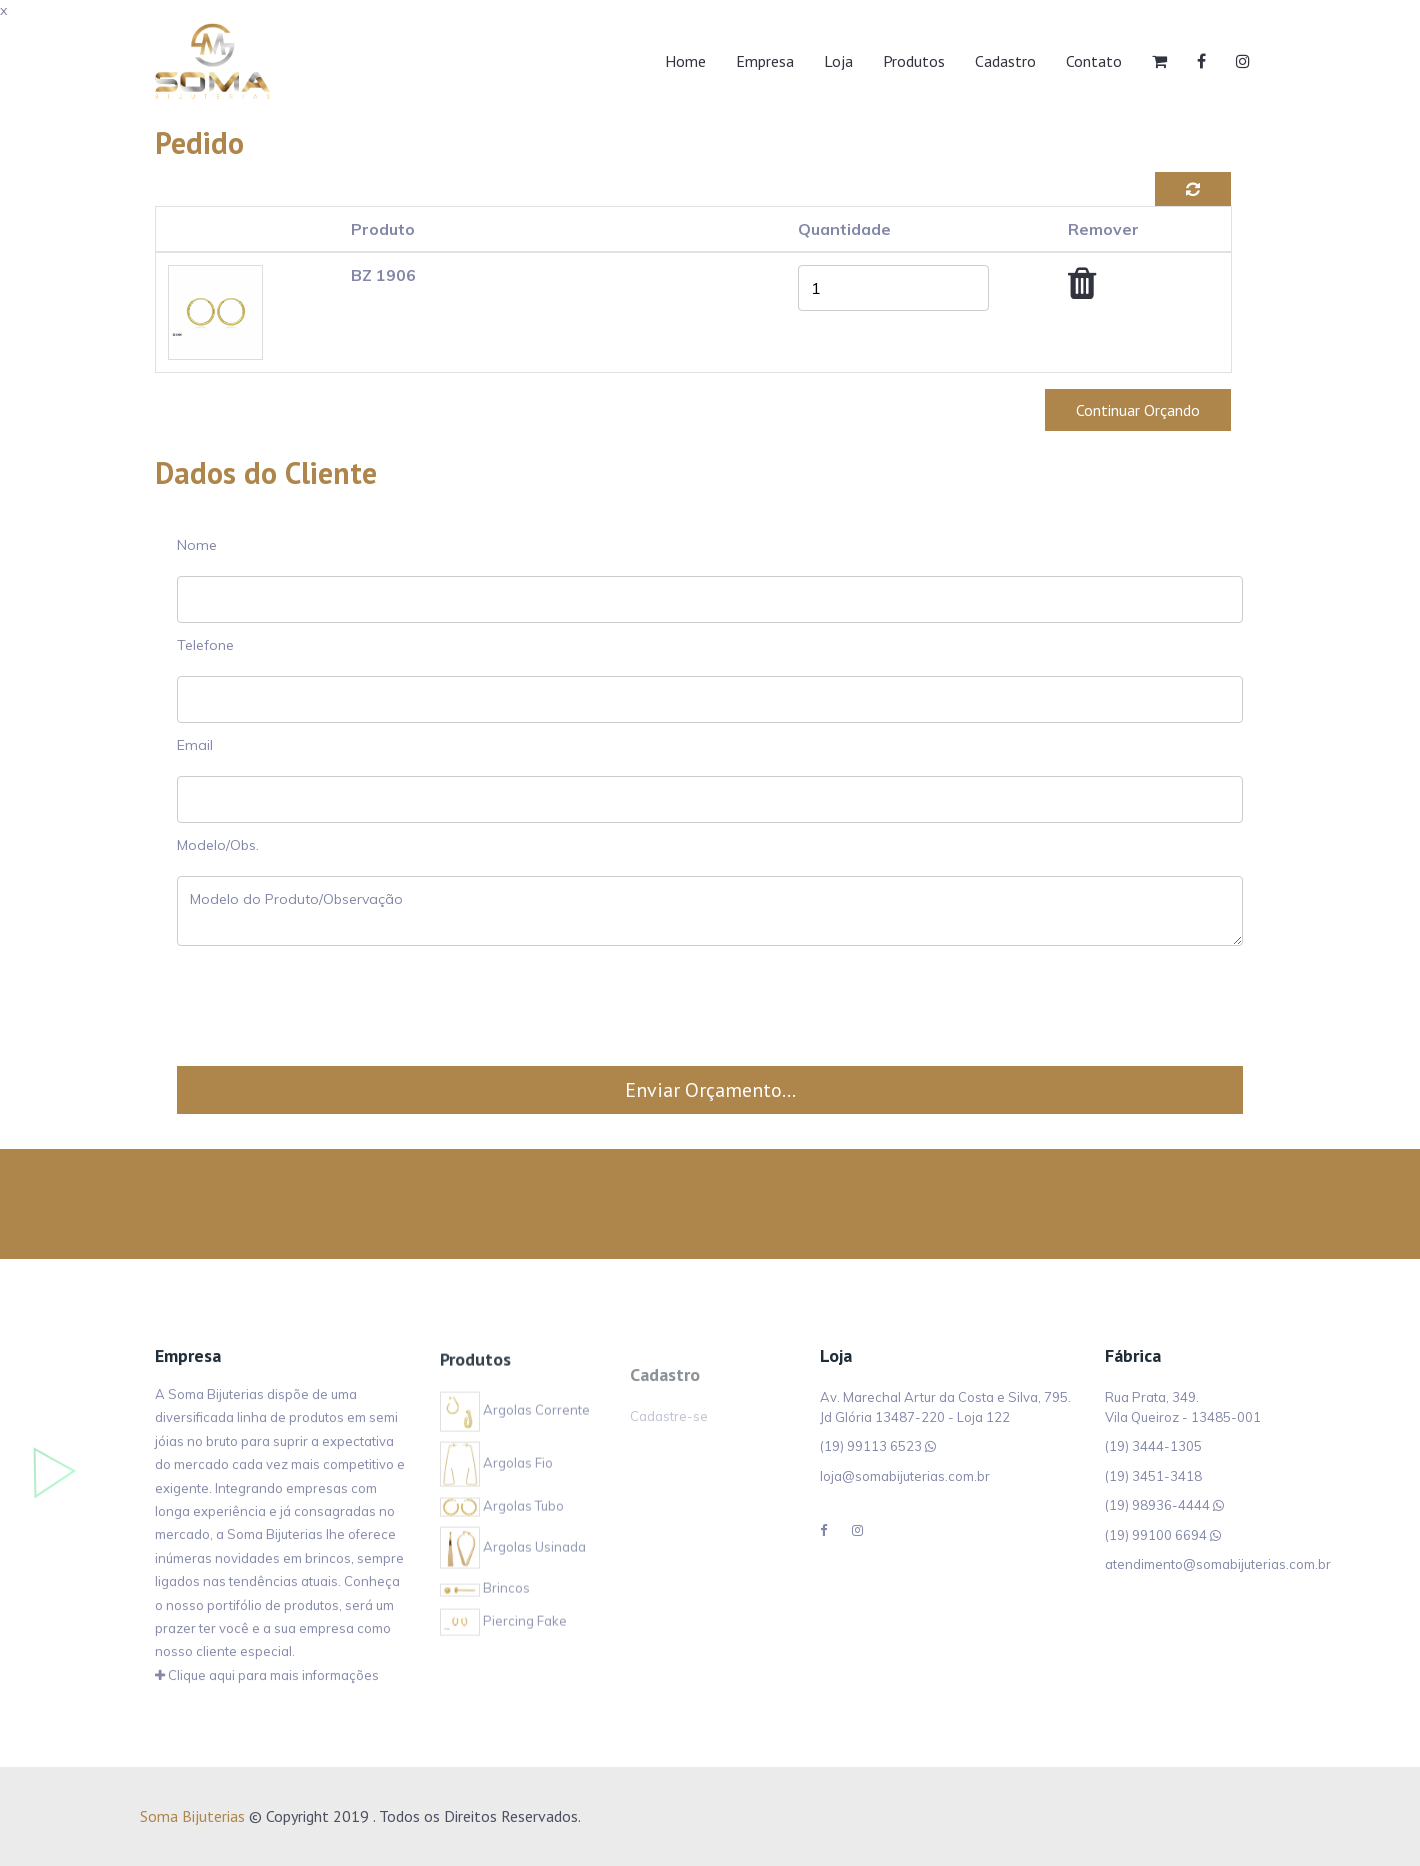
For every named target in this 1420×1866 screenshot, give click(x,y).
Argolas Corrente (515, 1420)
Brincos (485, 1598)
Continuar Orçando (1138, 410)
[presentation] (710, 1006)
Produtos (914, 61)
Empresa (765, 61)
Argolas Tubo (502, 1515)
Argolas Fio (496, 1472)
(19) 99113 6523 (871, 1446)
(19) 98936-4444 (1157, 1505)
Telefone (205, 645)
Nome (197, 545)
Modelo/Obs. (218, 845)
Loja (838, 61)
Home (685, 61)
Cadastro (1005, 61)
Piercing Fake (503, 1630)
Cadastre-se (669, 1436)
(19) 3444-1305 (1153, 1446)
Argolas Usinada (513, 1556)
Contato (1094, 61)
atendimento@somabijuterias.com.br (1218, 1564)
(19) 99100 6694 (1156, 1535)
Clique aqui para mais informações (267, 1677)
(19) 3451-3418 (1153, 1476)
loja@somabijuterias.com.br (905, 1476)
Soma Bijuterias (192, 1816)
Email (195, 745)
